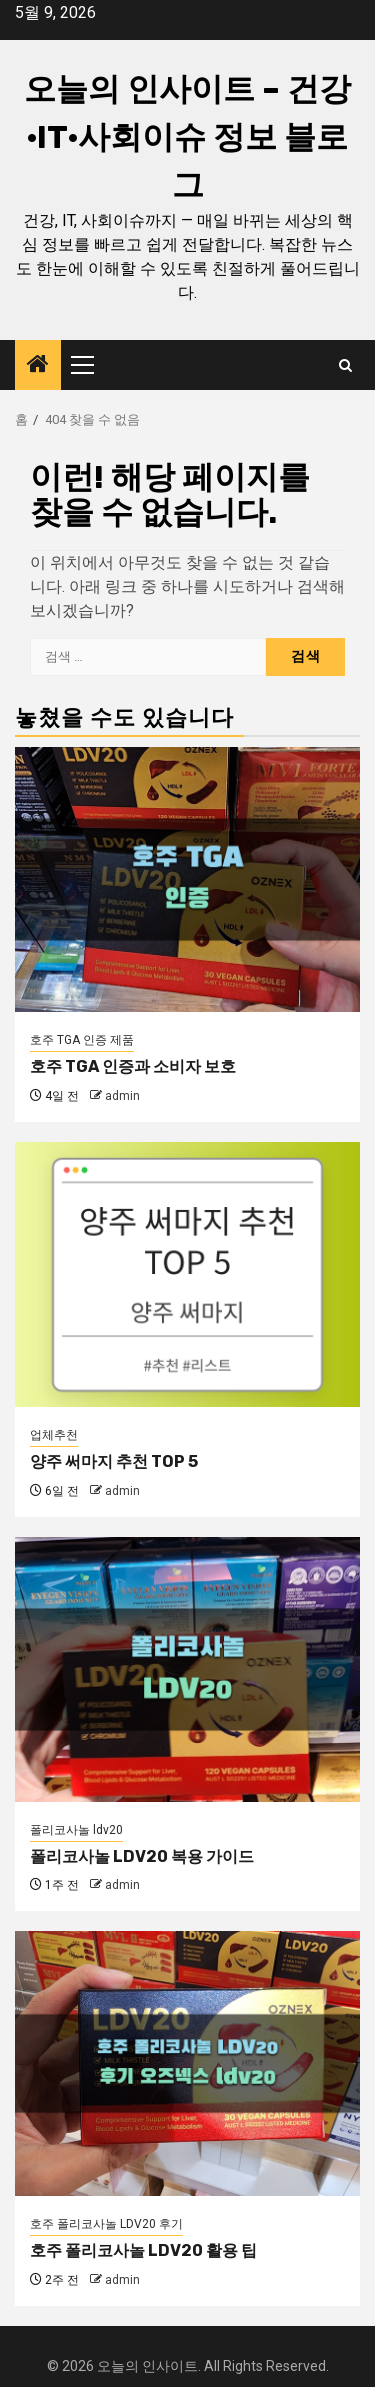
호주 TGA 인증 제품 (82, 1040)
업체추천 (54, 1435)
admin (122, 1096)
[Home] (38, 366)
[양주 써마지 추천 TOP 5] (187, 1274)
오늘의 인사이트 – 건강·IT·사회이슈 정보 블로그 (187, 137)
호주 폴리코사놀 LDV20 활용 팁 (143, 2250)
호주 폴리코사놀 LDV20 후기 (106, 2224)
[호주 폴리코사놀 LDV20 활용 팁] (187, 2063)
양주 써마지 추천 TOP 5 (114, 1461)
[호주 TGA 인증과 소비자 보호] (187, 879)
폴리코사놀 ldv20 (76, 1830)
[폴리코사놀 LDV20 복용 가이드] (187, 1669)
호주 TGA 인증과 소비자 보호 (133, 1066)
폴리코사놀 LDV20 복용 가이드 (142, 1856)
